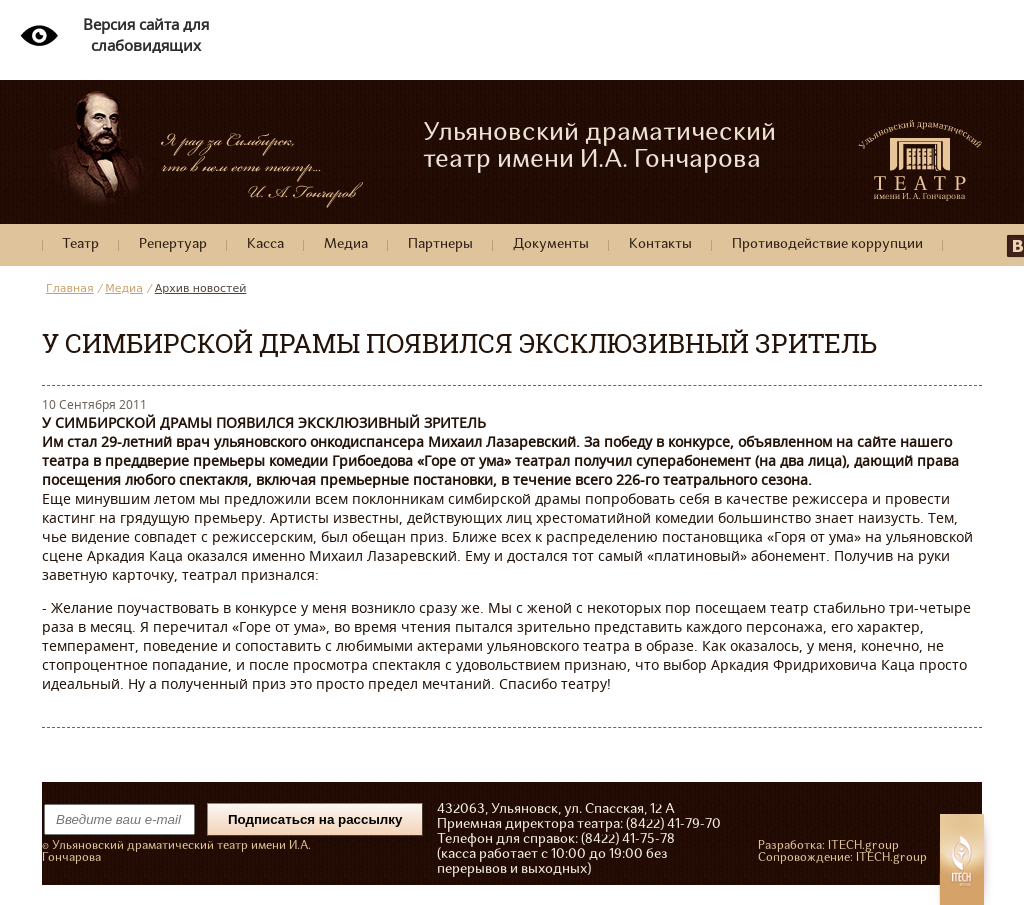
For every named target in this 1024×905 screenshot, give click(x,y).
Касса (265, 244)
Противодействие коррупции (827, 244)
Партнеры (440, 244)
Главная (70, 288)
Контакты (660, 244)
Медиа (346, 244)
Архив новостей (201, 288)
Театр (80, 244)
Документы (551, 244)
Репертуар (173, 244)
